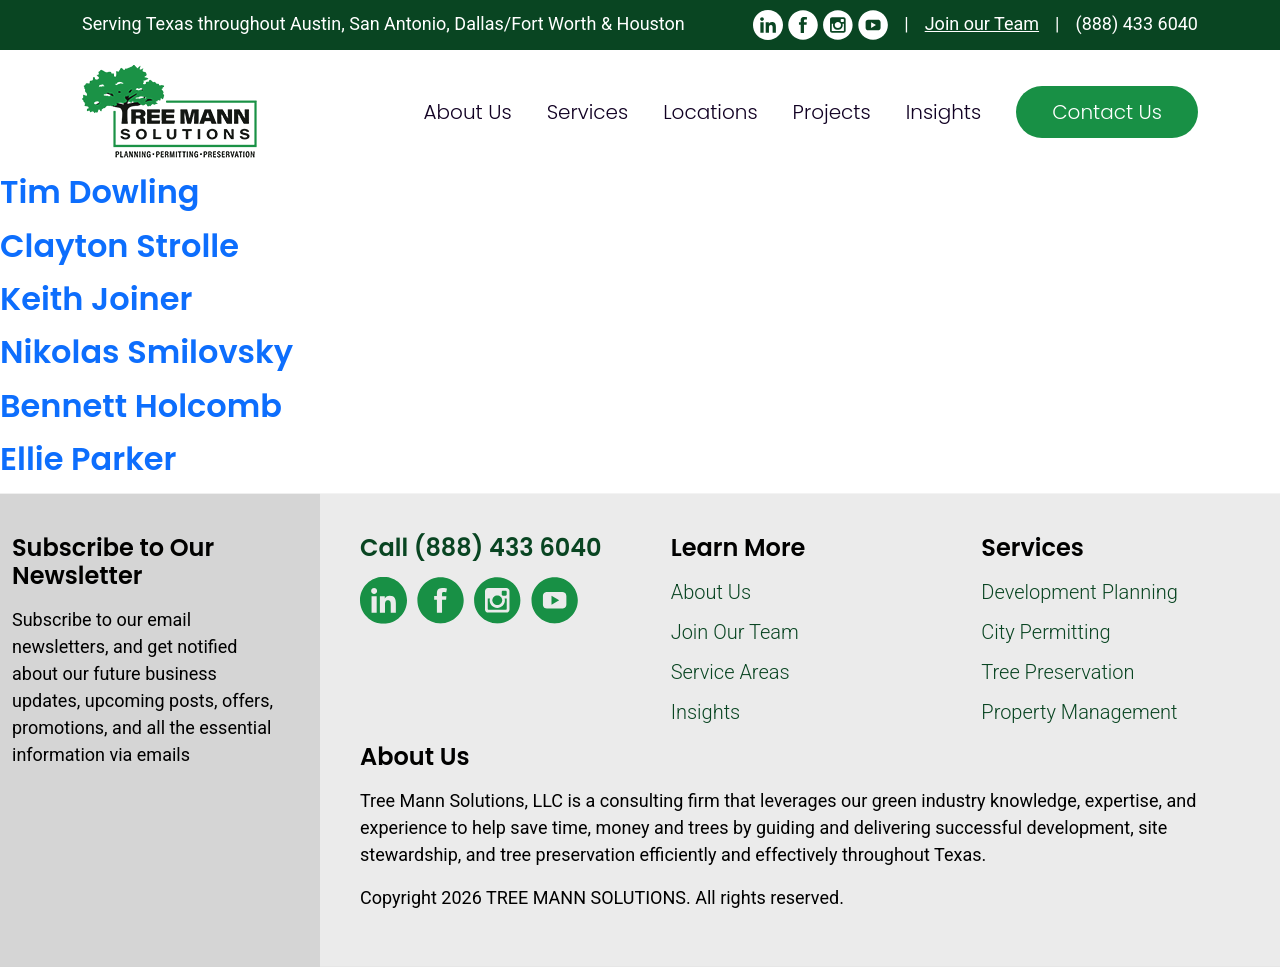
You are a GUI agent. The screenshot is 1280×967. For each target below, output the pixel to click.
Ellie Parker (88, 458)
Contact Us (1107, 112)
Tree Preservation (1057, 672)
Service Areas (730, 672)
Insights (944, 112)
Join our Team (982, 23)
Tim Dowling (100, 191)
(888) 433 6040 (1136, 23)
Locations (710, 112)
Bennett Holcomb (141, 405)
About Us (468, 112)
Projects (832, 112)
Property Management (1079, 712)
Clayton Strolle (119, 245)
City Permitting (1045, 632)
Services (588, 112)
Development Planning (1079, 592)
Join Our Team (735, 632)
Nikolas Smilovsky (146, 351)
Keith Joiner (96, 298)
